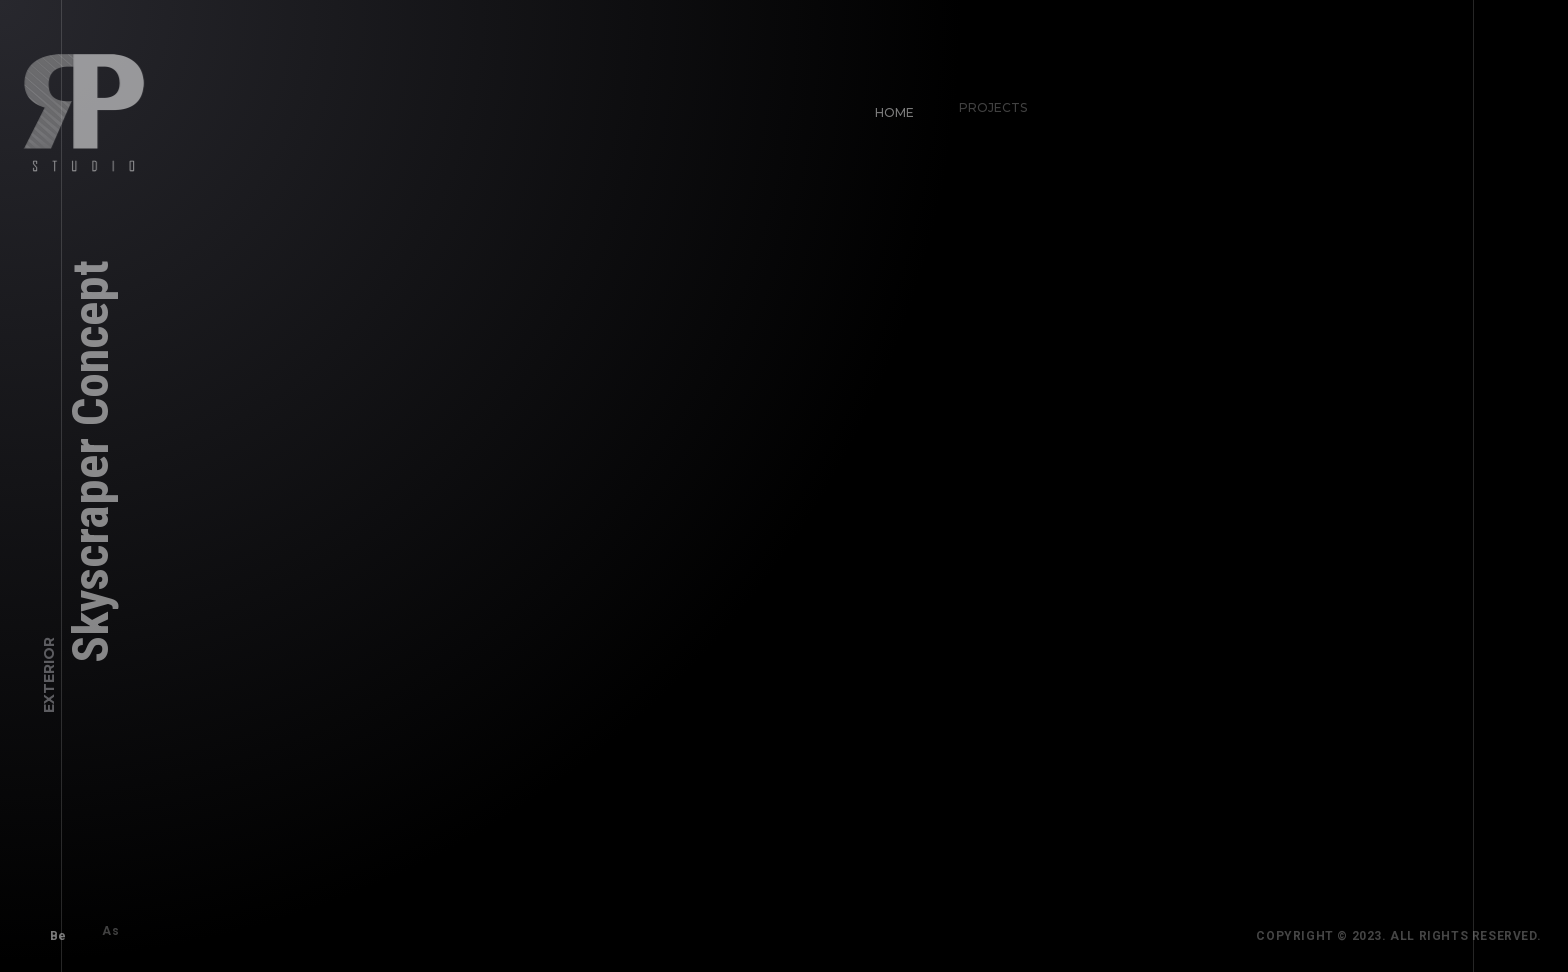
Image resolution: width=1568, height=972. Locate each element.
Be (49, 927)
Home (885, 103)
